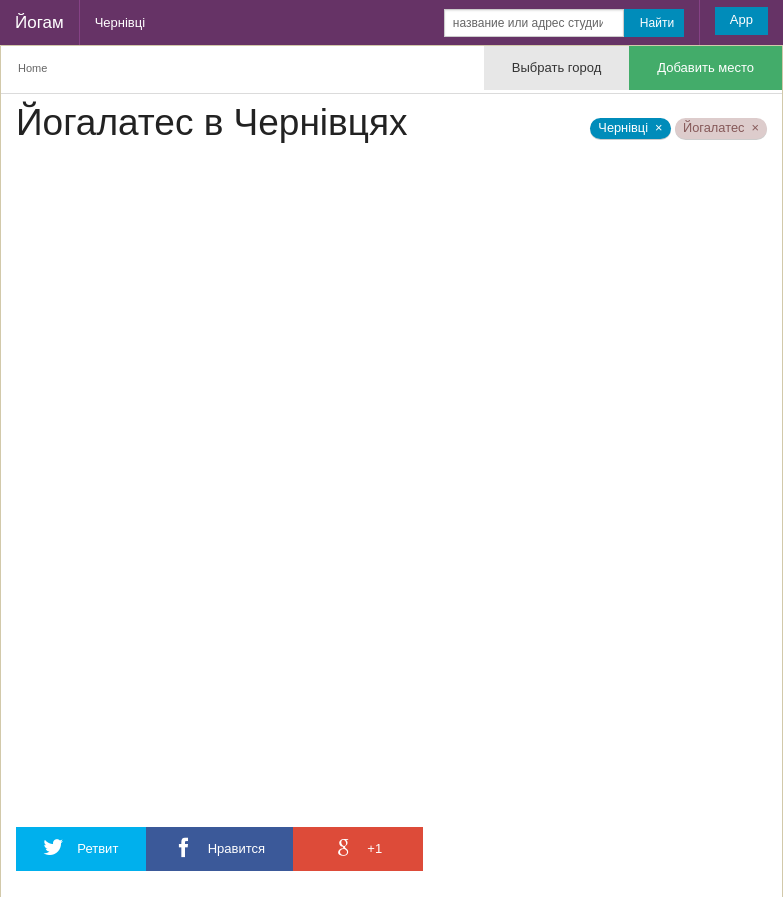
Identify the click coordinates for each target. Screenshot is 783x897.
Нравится (219, 847)
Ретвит (81, 847)
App (741, 19)
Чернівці (120, 22)
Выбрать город (556, 67)
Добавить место (705, 67)
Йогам (39, 22)
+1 (358, 847)
